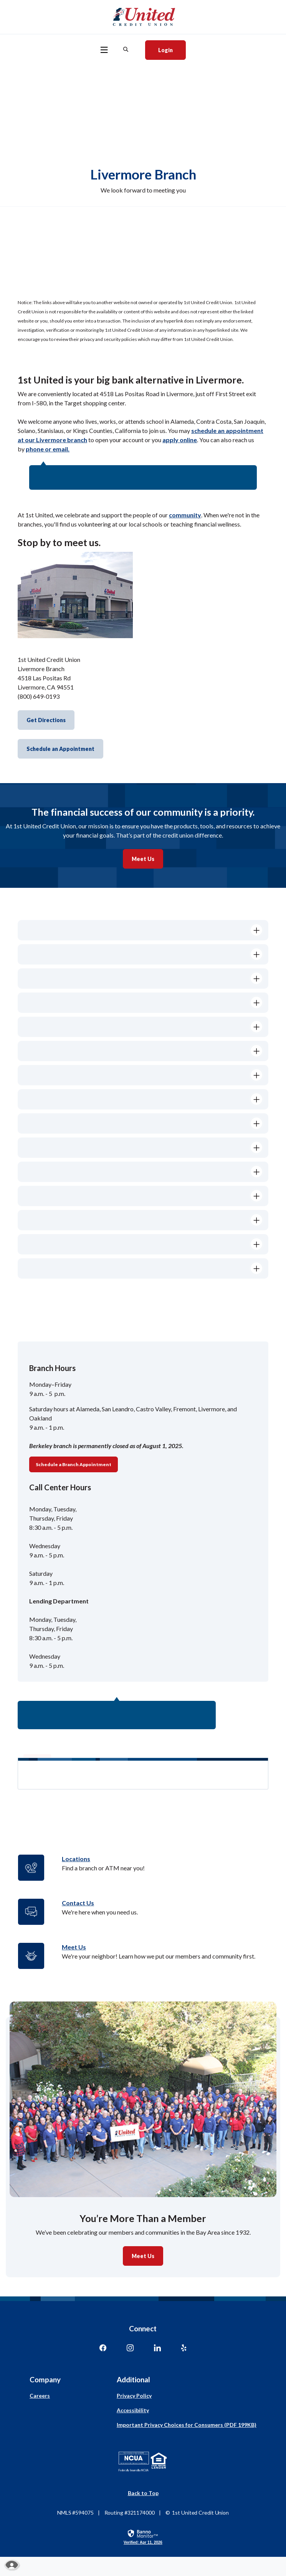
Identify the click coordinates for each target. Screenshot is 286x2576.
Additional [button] (133, 2379)
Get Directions (46, 720)
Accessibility (133, 2410)
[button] (143, 930)
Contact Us (78, 1902)
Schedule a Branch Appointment (73, 1464)
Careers (40, 2395)
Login (172, 49)
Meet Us (143, 859)
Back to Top (143, 2493)
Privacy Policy (134, 2395)
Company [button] (45, 2379)
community (185, 514)
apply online (179, 439)
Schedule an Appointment (60, 749)
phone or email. (47, 449)
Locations (76, 1858)
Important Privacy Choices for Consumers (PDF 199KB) (186, 2424)
